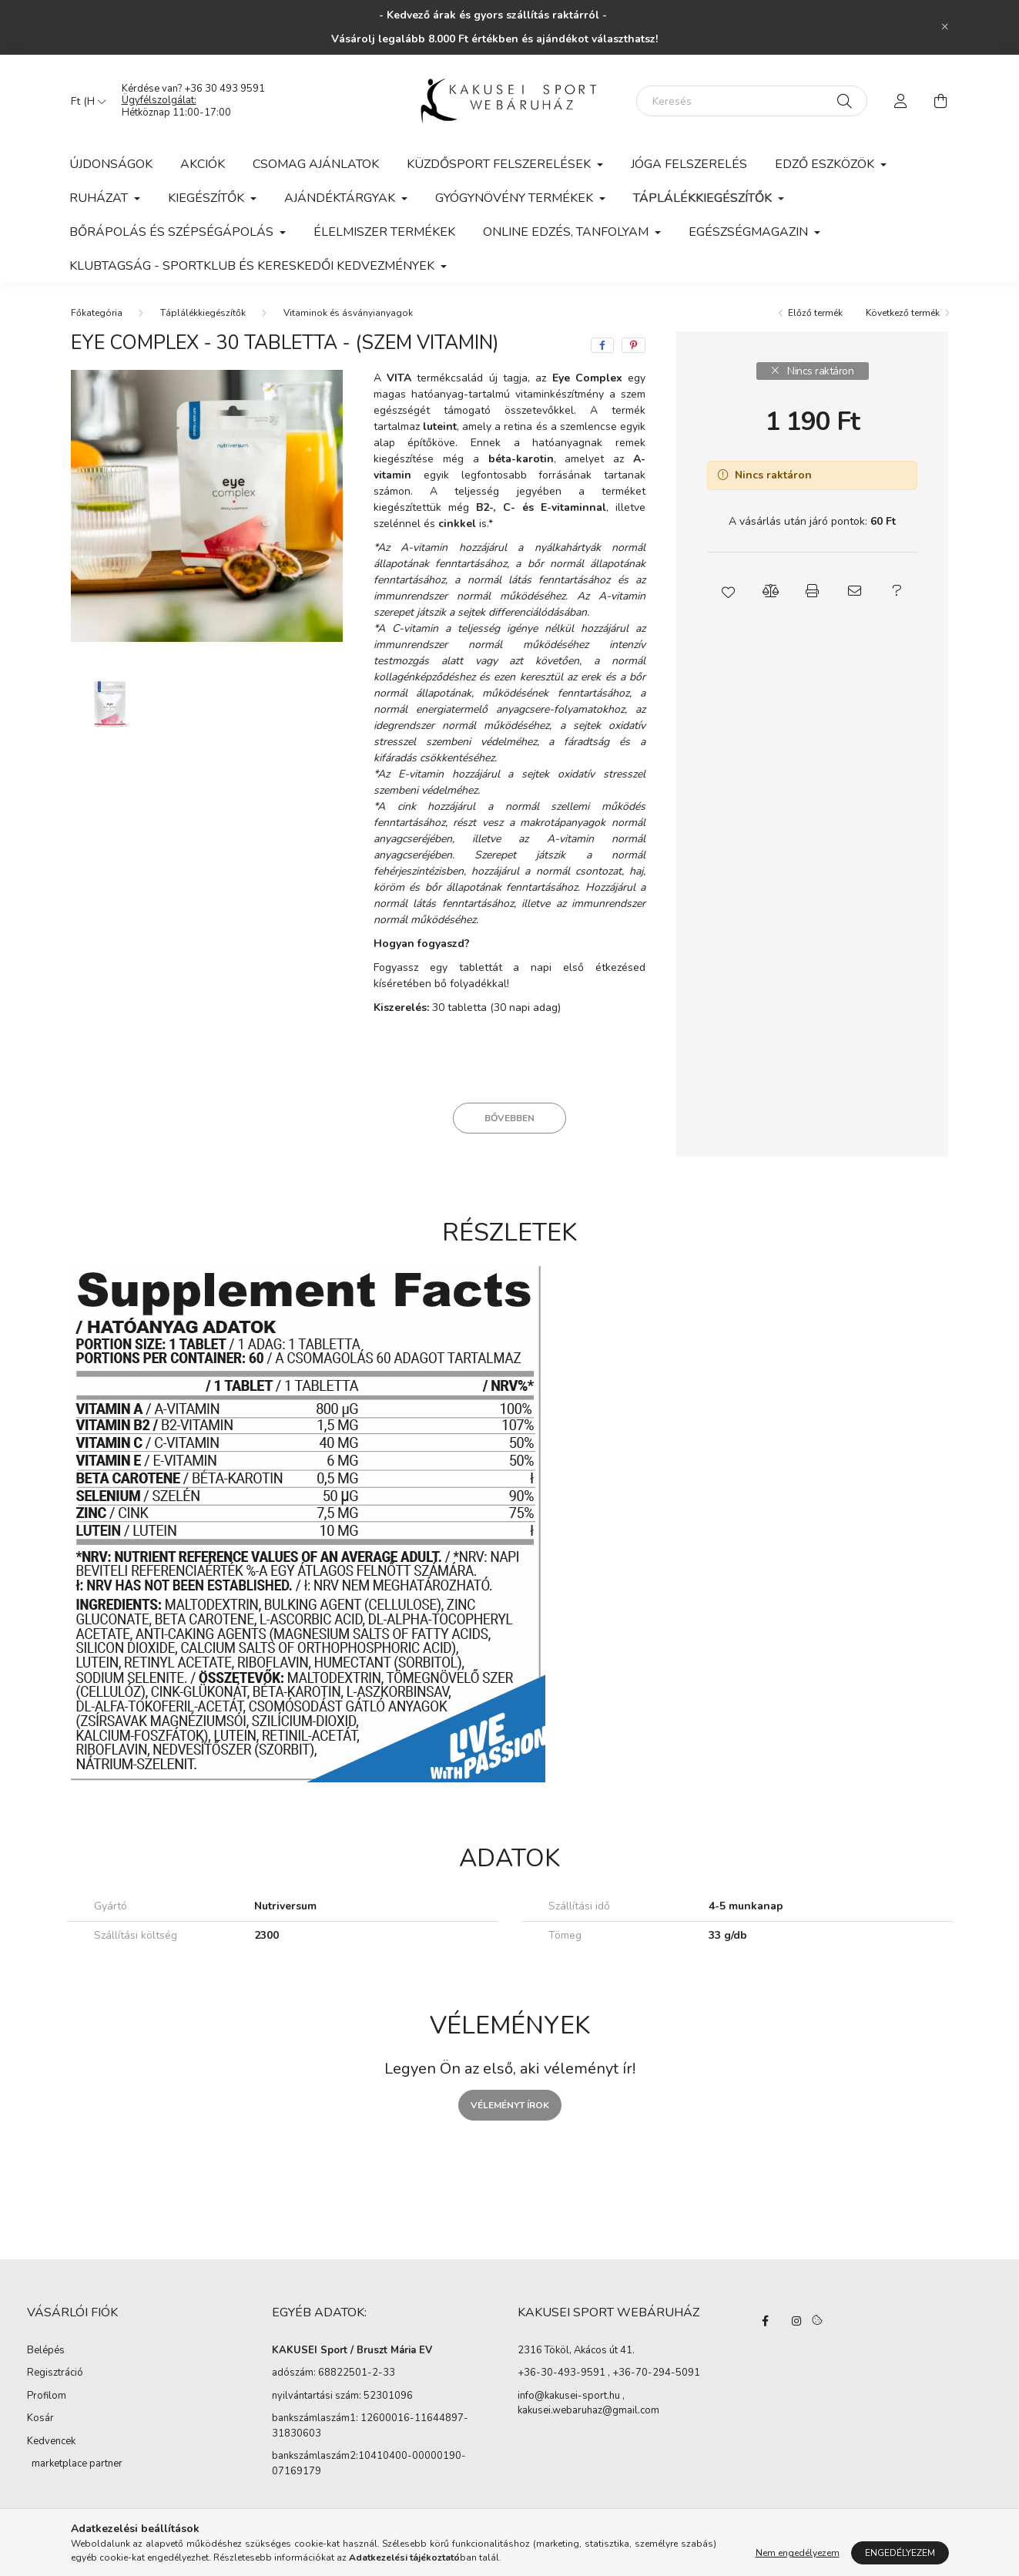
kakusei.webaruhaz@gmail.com (588, 2411)
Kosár (40, 2418)
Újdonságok (111, 164)
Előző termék (815, 313)
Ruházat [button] (100, 198)
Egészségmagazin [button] (750, 231)
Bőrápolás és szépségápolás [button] (173, 231)
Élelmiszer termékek (384, 231)
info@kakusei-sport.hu (569, 2396)
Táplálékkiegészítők (203, 313)
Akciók (202, 164)
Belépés (46, 2350)
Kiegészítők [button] (207, 198)
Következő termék (903, 313)
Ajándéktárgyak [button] (341, 198)
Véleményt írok (510, 2105)
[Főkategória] (96, 313)
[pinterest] (633, 345)
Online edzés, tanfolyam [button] (567, 231)
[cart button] (941, 101)
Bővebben (509, 1118)
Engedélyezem (900, 2553)
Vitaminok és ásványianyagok (348, 313)
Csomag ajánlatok (316, 164)
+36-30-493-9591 (561, 2373)
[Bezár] (945, 27)
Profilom (46, 2396)
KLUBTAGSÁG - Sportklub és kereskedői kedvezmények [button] (253, 265)
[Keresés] (751, 101)
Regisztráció (55, 2373)
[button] (728, 591)
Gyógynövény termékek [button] (515, 198)
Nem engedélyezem (798, 2553)
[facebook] (602, 345)
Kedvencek (51, 2441)
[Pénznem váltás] (84, 101)
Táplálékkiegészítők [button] (704, 198)
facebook (765, 2321)
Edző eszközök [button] (826, 164)
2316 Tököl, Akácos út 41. (576, 2351)
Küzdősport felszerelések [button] (500, 164)
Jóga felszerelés (689, 164)
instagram (796, 2321)
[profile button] (901, 101)
